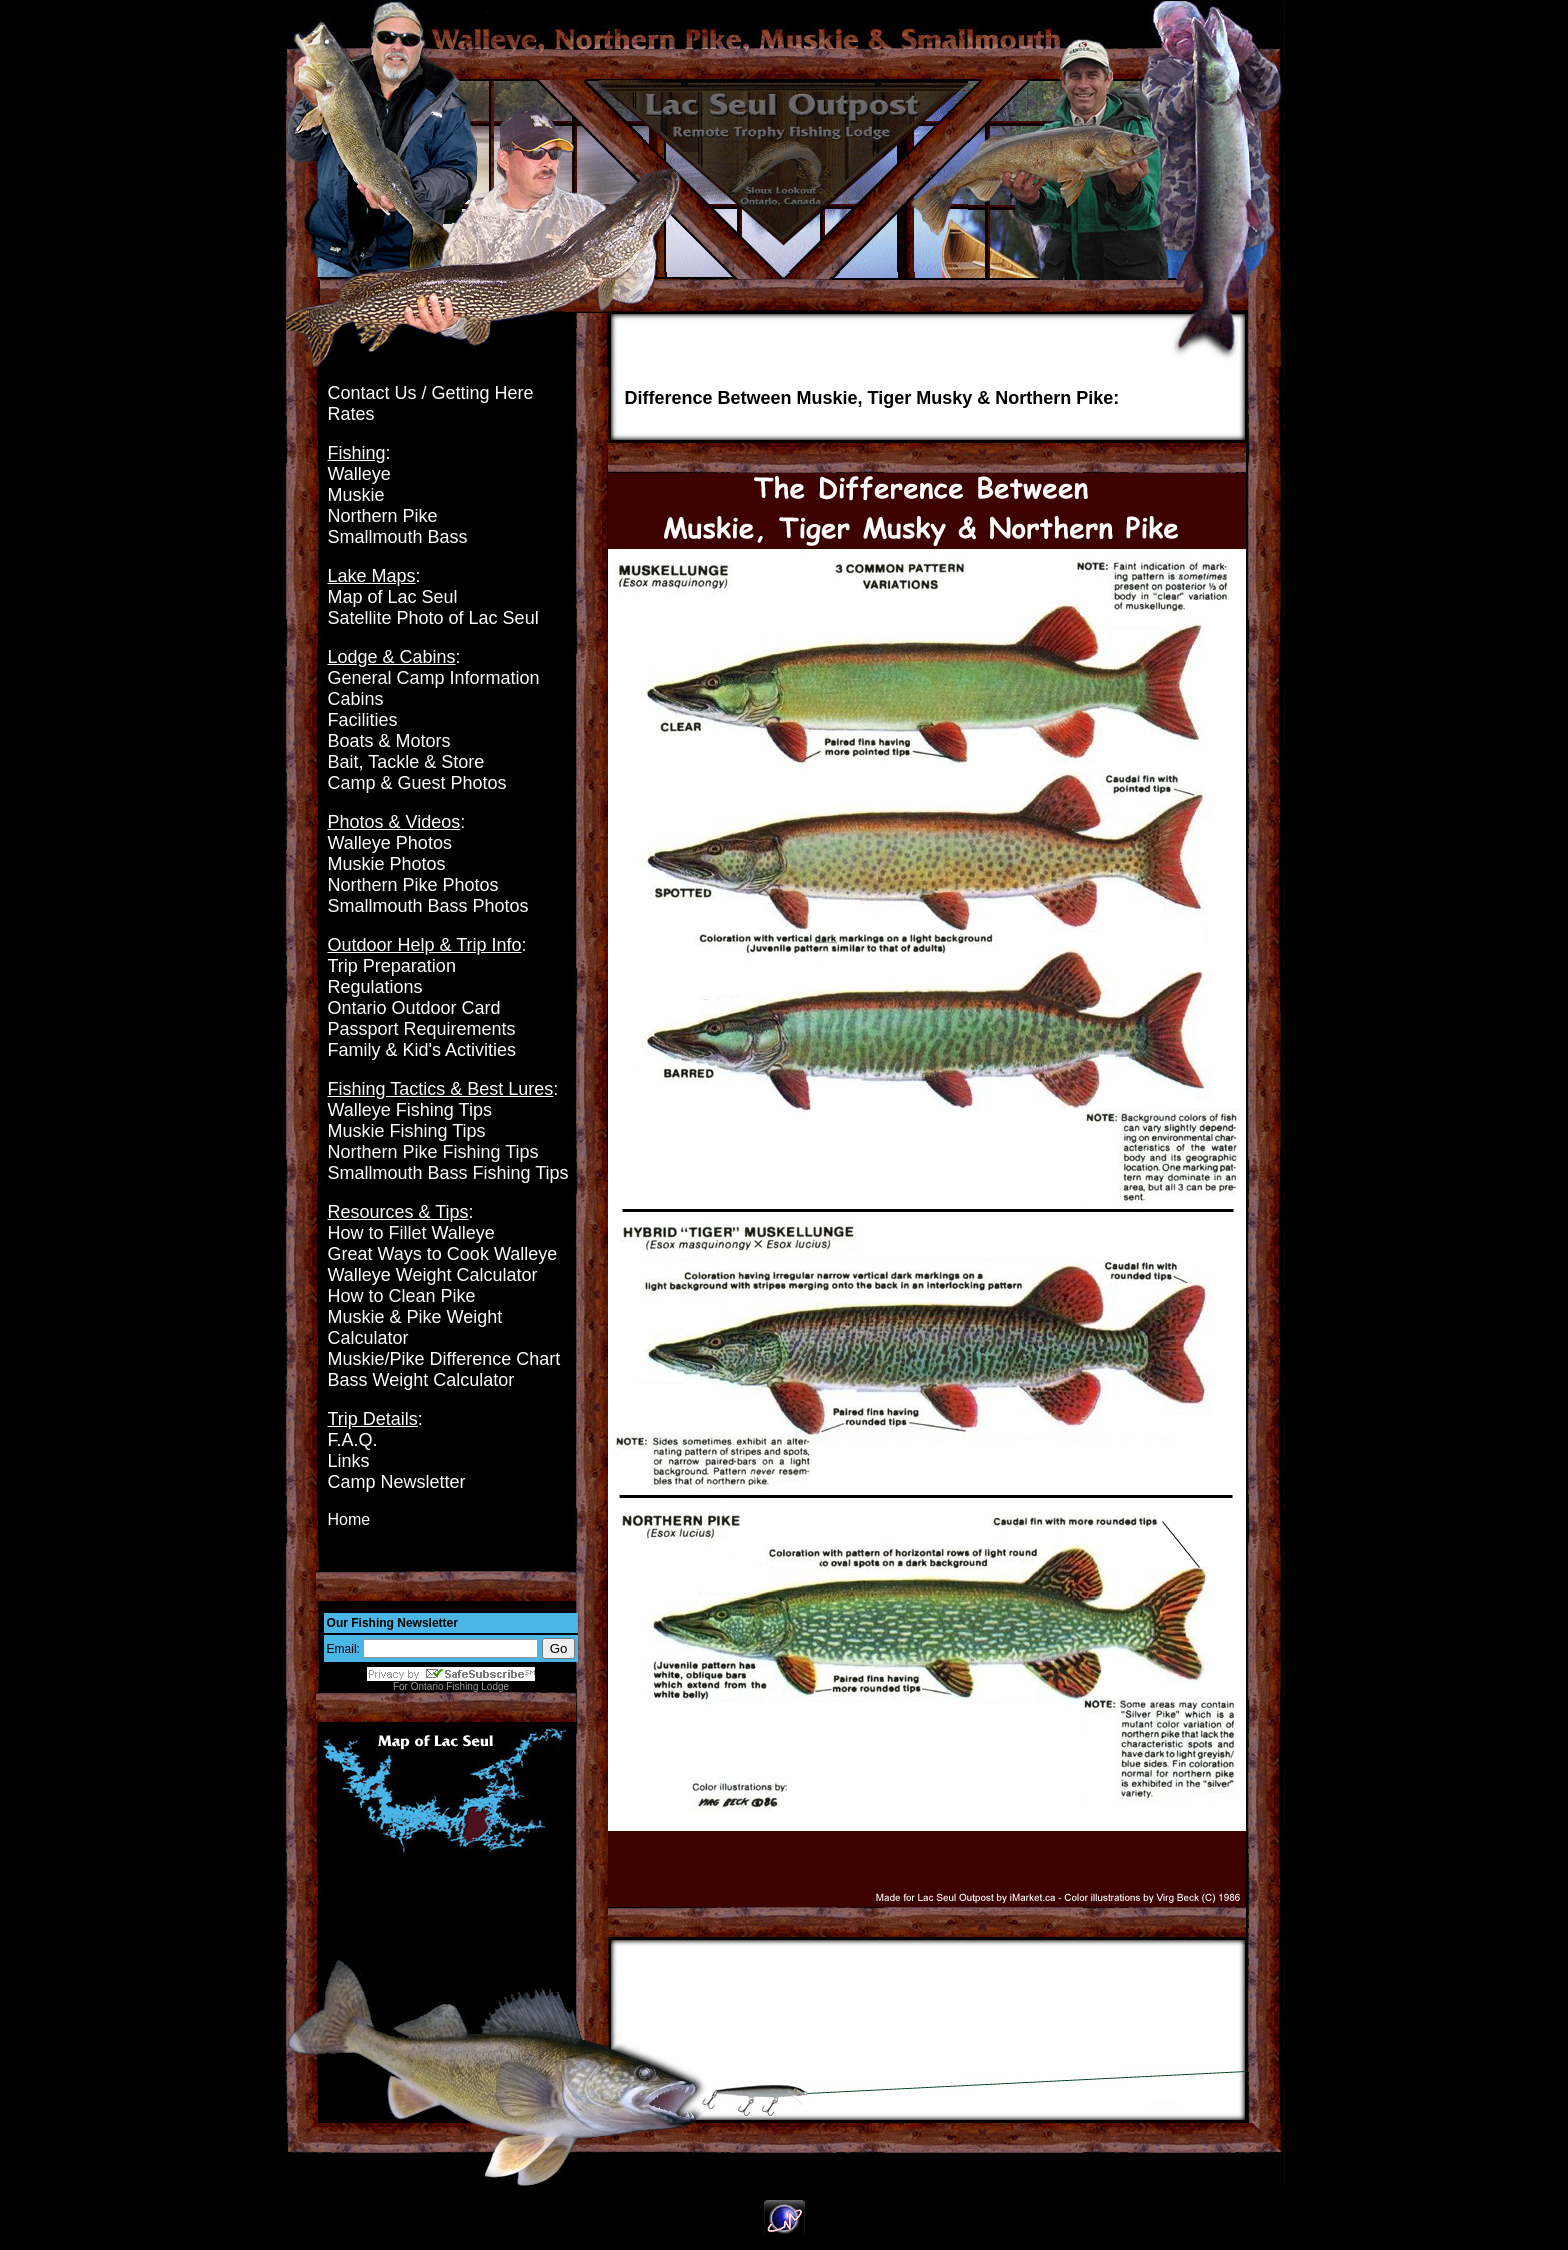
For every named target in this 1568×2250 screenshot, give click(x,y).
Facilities (363, 720)
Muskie (356, 495)
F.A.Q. (353, 1440)
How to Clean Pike (402, 1296)
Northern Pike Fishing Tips (433, 1152)
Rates (351, 414)
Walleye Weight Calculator (433, 1275)
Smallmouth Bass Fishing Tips (448, 1173)
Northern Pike (383, 516)
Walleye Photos (390, 843)
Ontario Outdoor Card (414, 1008)
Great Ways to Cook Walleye (443, 1254)
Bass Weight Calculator (421, 1380)
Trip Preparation (392, 966)
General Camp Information (434, 678)
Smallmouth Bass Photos (428, 906)
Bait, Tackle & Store (406, 762)
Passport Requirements (422, 1029)
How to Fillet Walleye (411, 1233)
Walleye (359, 474)
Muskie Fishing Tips (407, 1131)
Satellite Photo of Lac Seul (433, 618)
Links (349, 1461)
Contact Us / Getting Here (431, 393)
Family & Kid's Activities (422, 1050)
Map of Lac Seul (393, 597)
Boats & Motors (389, 741)
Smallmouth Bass (398, 537)
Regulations (375, 987)
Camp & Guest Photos (417, 783)
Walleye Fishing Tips (410, 1110)
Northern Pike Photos (413, 885)
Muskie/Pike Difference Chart (444, 1359)
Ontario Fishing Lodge (460, 1686)
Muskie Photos (387, 864)
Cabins (356, 699)
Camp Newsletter (397, 1482)
